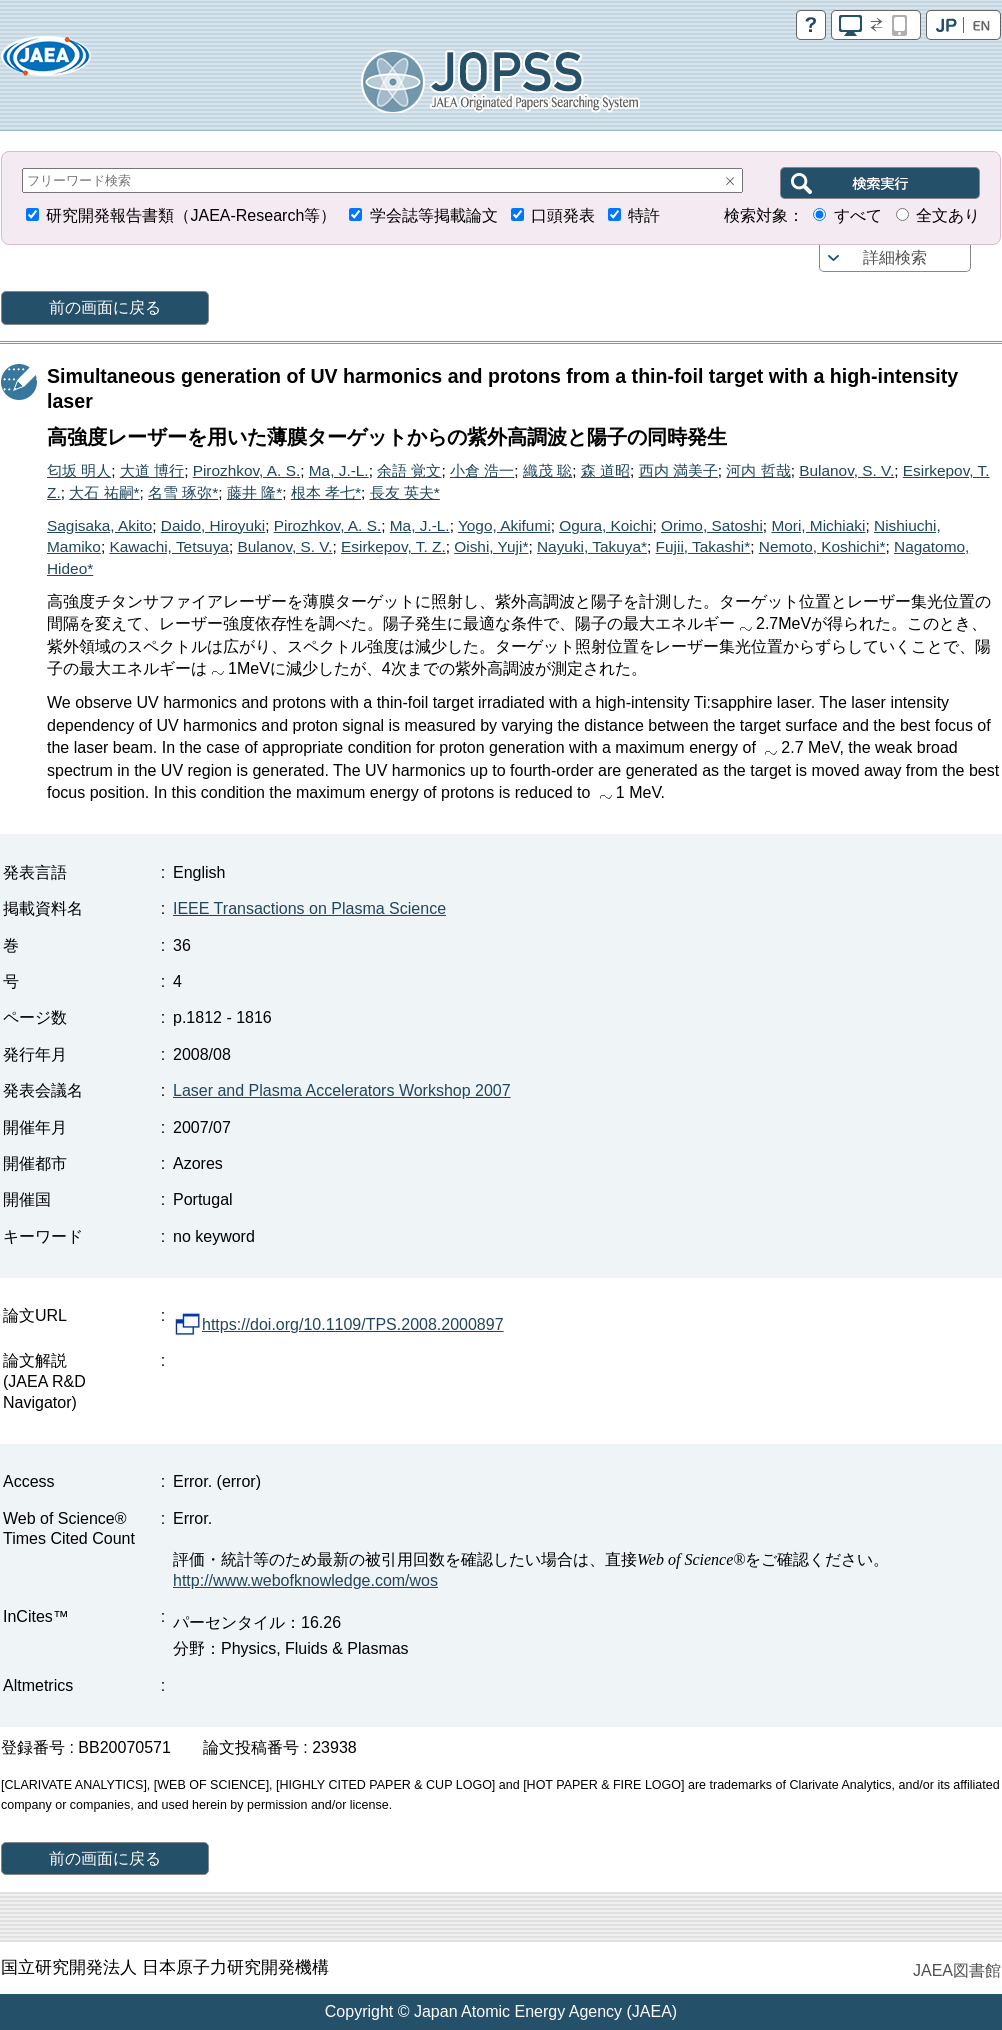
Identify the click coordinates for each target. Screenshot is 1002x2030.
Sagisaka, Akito (99, 525)
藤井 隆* (254, 492)
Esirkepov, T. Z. (393, 546)
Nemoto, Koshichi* (822, 546)
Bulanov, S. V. (846, 470)
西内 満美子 (678, 470)
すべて (858, 215)
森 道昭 (605, 470)
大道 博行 (152, 470)
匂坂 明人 (79, 470)
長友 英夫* (405, 492)
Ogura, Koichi (605, 525)
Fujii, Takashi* (703, 546)
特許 (644, 215)
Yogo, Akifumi (504, 525)
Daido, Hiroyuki (213, 525)
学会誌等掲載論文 (434, 215)
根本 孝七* (326, 492)
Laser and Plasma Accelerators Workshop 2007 (342, 1090)
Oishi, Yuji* (491, 546)
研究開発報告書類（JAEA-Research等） (191, 215)
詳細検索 (895, 257)
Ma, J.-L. (339, 470)
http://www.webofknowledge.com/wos (305, 1580)
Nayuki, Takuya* (592, 546)
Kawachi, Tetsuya (169, 546)
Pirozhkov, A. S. (247, 470)
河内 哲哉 (758, 470)
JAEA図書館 (957, 1970)
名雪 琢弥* (183, 492)
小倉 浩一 (482, 470)
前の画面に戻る (105, 307)
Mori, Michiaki (818, 525)
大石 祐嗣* (104, 492)
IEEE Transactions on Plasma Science (309, 908)
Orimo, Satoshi (712, 525)
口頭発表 (563, 215)
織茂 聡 (547, 470)
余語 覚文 (409, 470)
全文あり (948, 215)
